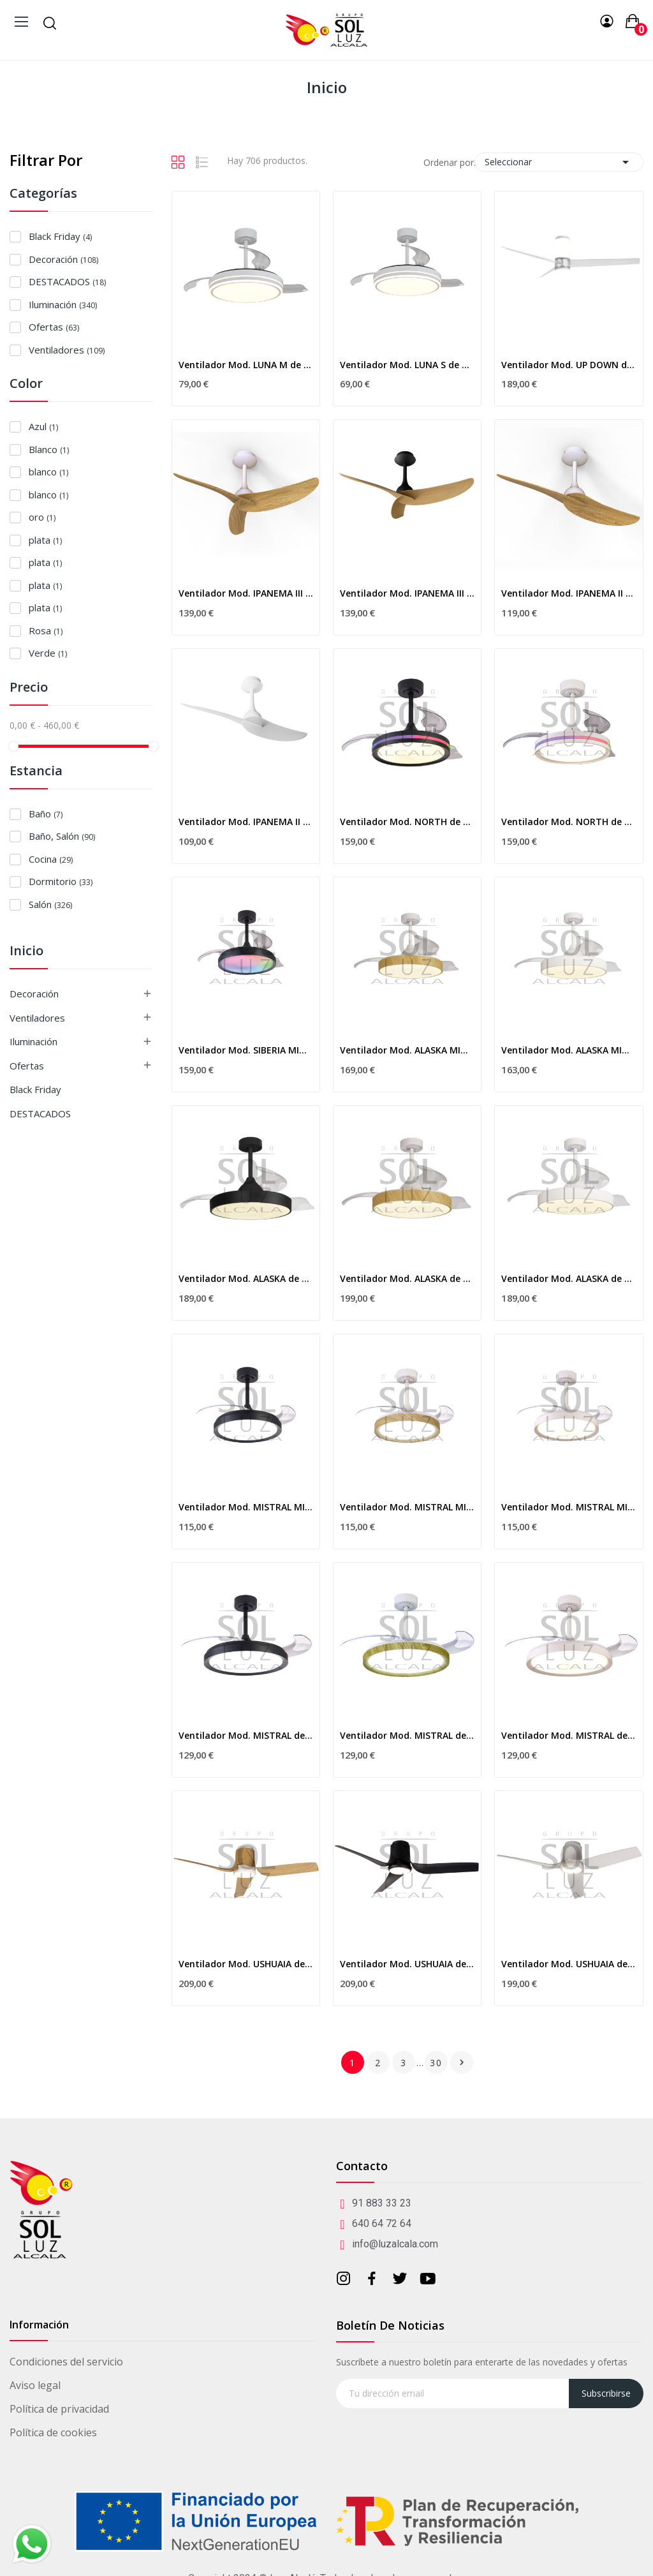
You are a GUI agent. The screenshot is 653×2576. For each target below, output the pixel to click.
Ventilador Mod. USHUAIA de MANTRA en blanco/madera (246, 1964)
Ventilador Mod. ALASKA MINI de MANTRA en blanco (568, 1050)
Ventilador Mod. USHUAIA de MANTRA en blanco (568, 1964)
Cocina (51, 858)
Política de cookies (53, 2432)
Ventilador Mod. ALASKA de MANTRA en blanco (568, 1278)
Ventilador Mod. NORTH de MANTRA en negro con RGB (407, 821)
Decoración (63, 259)
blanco (48, 471)
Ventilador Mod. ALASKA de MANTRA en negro (246, 1278)
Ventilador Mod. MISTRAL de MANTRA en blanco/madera (407, 1735)
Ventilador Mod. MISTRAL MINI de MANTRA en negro (246, 1507)
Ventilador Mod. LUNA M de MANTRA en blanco (246, 365)
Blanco (49, 449)
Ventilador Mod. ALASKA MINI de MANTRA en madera (407, 1050)
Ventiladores (67, 349)
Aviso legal (35, 2385)
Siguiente (461, 2062)
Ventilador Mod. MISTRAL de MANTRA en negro (246, 1735)
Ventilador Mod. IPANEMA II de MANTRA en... (568, 593)
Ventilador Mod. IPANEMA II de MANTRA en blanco (246, 821)
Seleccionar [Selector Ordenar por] (559, 162)
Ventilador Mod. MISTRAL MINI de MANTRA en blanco (568, 1507)
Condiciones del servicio (66, 2362)
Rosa (45, 630)
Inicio (26, 951)
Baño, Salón (62, 836)
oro (42, 516)
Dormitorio (60, 881)
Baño (45, 813)
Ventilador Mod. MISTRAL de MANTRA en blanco (568, 1735)
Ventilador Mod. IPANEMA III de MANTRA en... (246, 593)
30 (436, 2063)
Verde (48, 652)
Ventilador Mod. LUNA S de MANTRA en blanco (407, 365)
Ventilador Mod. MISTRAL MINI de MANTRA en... (407, 1507)
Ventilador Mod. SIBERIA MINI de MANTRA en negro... (246, 1050)
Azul (43, 426)
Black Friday (60, 236)
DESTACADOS (67, 281)
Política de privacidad (59, 2409)
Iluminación (63, 304)
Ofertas (54, 326)
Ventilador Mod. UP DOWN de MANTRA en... (568, 365)
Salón (50, 904)
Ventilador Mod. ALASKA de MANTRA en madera (407, 1278)
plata (45, 539)
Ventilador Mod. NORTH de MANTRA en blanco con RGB (568, 821)
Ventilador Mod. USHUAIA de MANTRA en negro (407, 1964)
